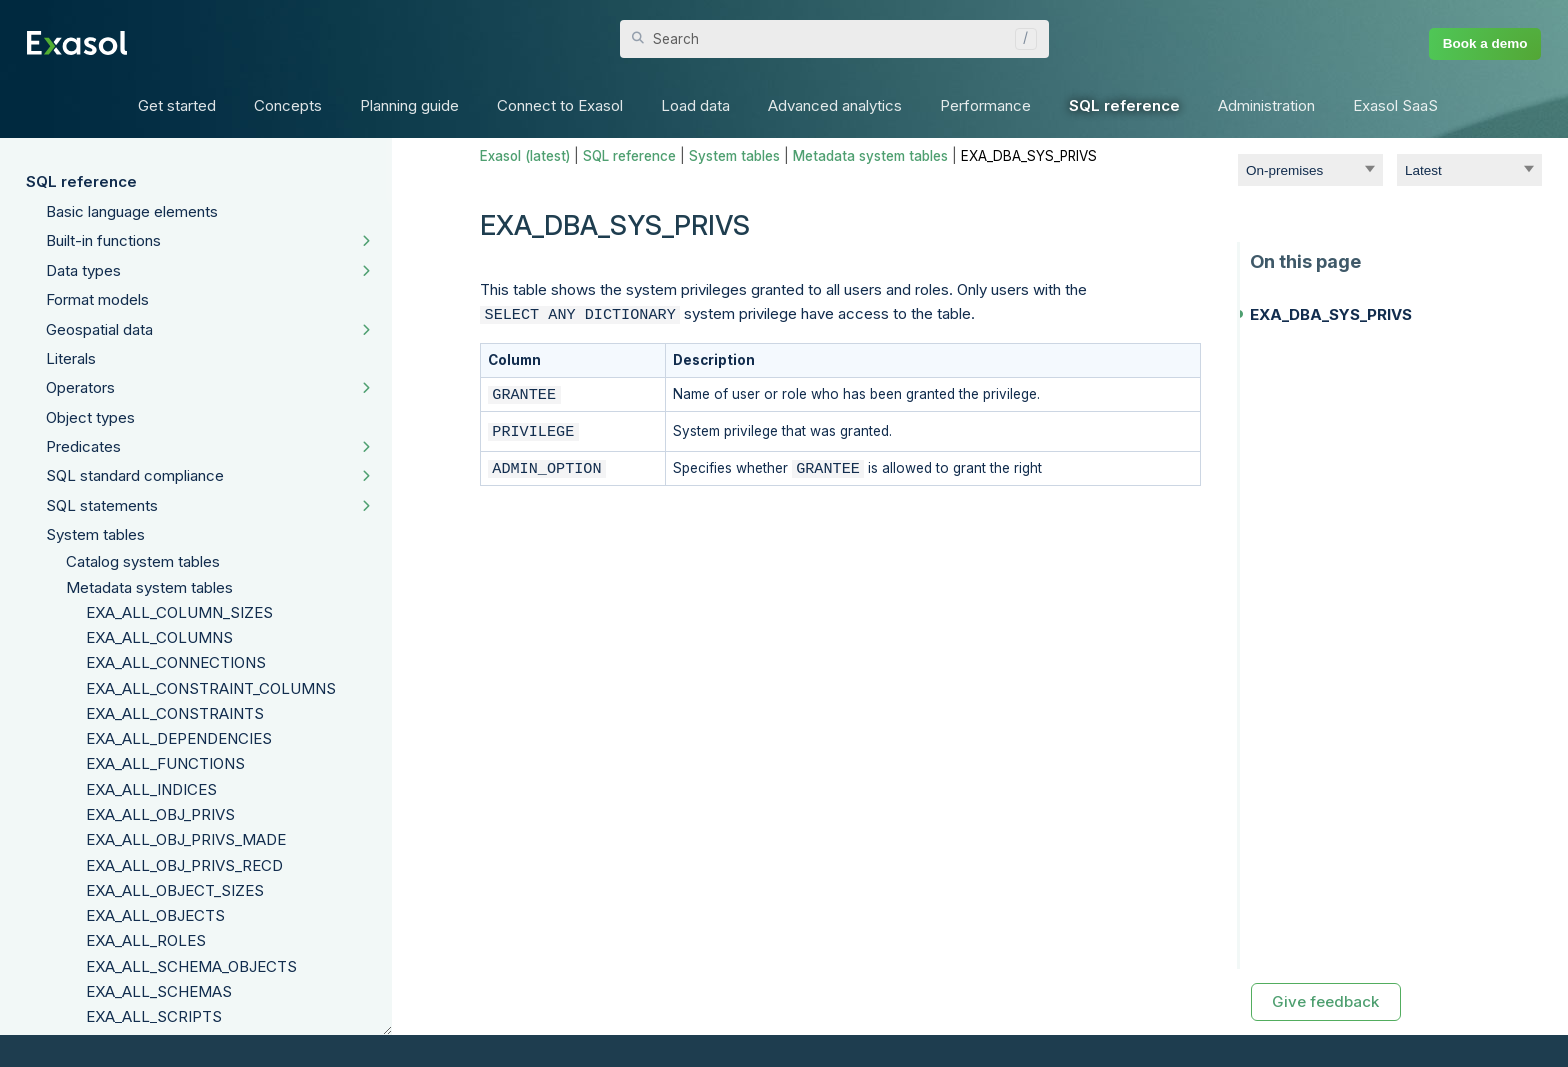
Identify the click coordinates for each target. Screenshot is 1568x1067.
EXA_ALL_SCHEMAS (159, 991)
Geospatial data (99, 329)
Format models (97, 299)
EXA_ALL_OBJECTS (155, 915)
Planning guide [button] (409, 105)
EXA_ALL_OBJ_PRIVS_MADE (186, 839)
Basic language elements (132, 211)
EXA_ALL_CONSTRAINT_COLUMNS (211, 688)
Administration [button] (1266, 105)
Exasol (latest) (525, 156)
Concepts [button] (288, 105)
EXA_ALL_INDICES (151, 789)
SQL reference (81, 181)
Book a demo (1485, 43)
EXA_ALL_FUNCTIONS (165, 763)
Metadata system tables (149, 587)
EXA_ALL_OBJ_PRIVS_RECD (184, 865)
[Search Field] (834, 39)
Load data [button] (695, 105)
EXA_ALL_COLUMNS (159, 637)
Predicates (83, 446)
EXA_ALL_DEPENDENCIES (179, 738)
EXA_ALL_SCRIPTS (154, 1016)
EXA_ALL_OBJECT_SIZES (175, 890)
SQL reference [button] (1124, 105)
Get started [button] (177, 105)
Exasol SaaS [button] (1395, 105)
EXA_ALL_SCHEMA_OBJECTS (191, 966)
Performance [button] (985, 105)
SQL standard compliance (135, 475)
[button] (1021, 39)
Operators (80, 387)
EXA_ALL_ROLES (146, 940)
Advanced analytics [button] (835, 105)
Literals (71, 358)
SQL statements (102, 505)
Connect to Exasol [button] (560, 105)
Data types (83, 270)
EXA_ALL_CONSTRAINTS (175, 713)
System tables (95, 534)
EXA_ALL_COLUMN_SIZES (179, 612)
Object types (90, 417)
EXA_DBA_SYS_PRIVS (1331, 314)
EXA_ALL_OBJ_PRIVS (160, 814)
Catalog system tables (143, 561)
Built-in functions (103, 240)
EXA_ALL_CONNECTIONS (176, 662)
